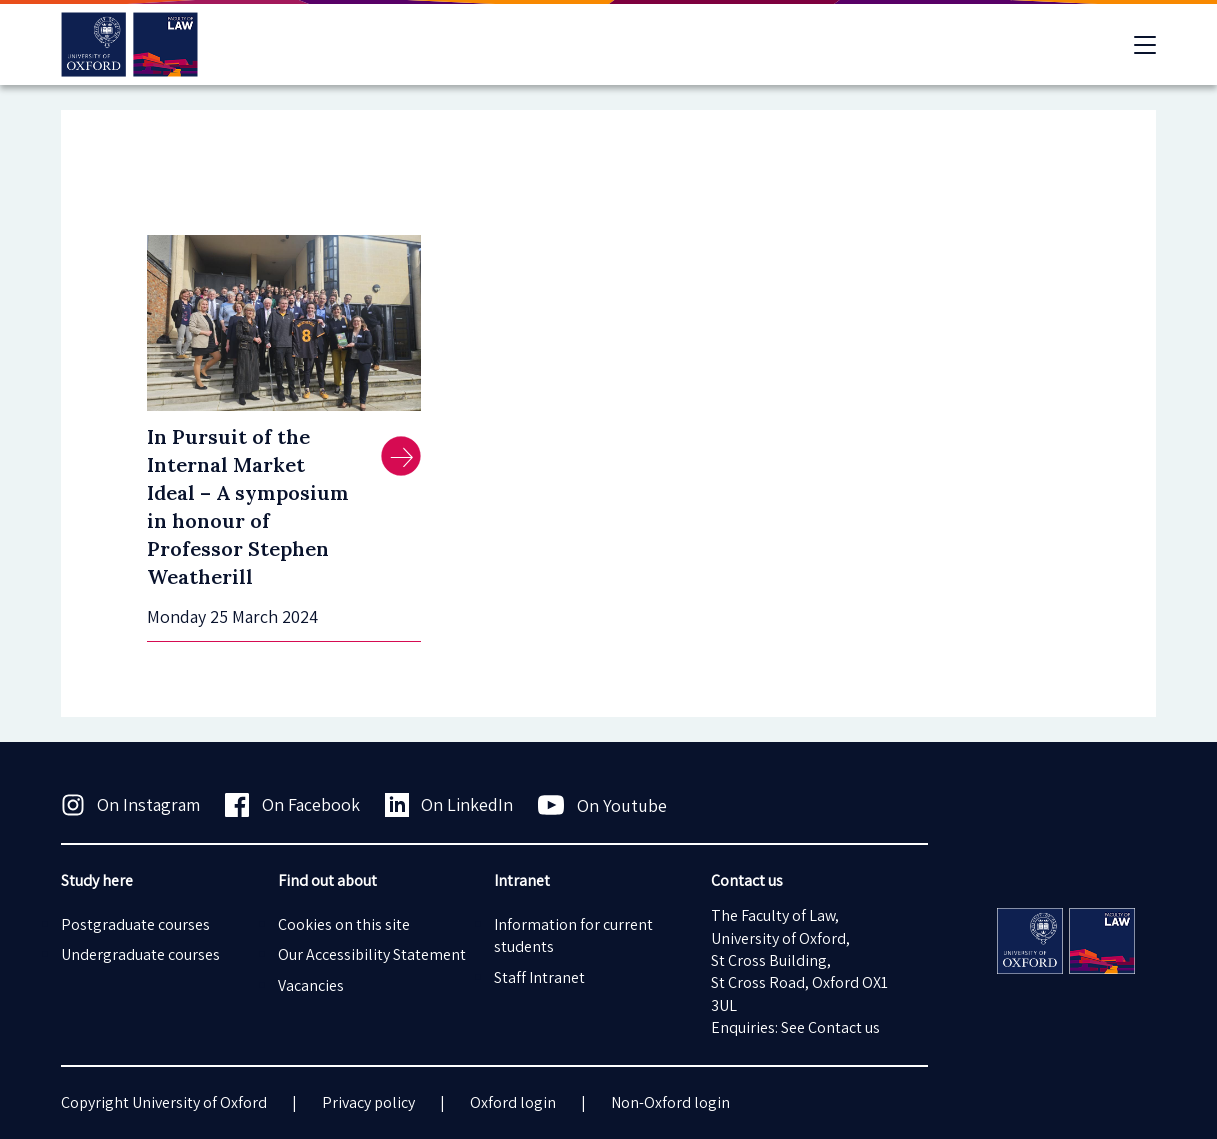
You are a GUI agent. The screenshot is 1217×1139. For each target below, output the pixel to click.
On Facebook (292, 805)
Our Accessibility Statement (372, 954)
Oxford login (513, 1102)
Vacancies (311, 985)
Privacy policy (368, 1102)
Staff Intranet (539, 977)
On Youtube (602, 805)
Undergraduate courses (140, 954)
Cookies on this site (344, 924)
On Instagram (131, 805)
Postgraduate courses (135, 924)
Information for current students (573, 935)
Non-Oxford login (670, 1102)
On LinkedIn (449, 805)
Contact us (844, 1027)
